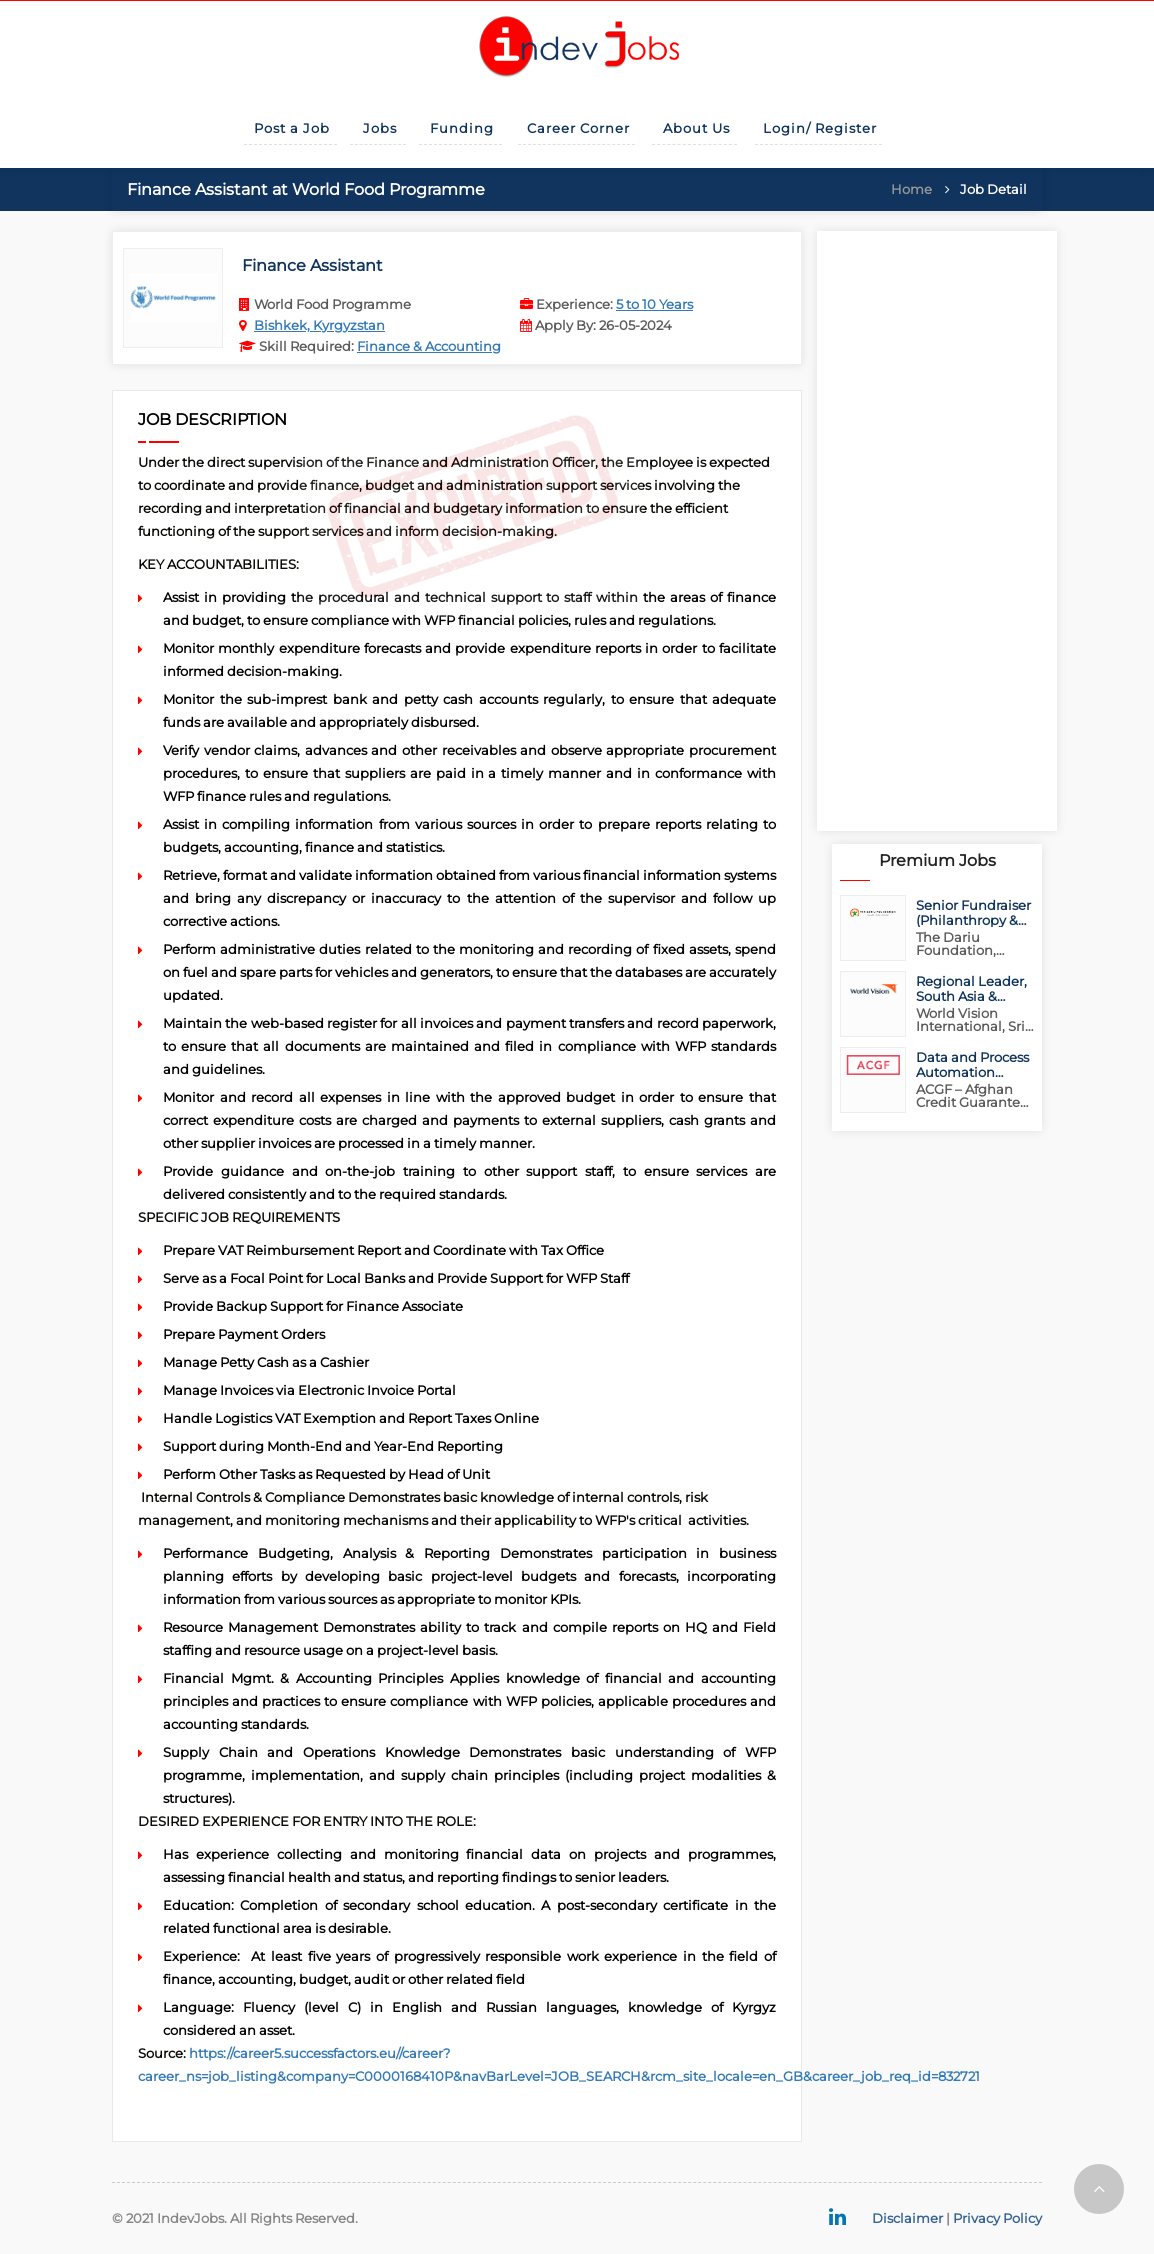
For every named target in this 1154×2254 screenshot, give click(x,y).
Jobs (380, 128)
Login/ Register (820, 128)
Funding (462, 128)
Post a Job (292, 128)
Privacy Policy (997, 2218)
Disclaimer (907, 2218)
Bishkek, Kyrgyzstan (319, 325)
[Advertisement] (937, 531)
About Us (696, 128)
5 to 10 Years (654, 304)
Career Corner (578, 128)
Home (911, 189)
